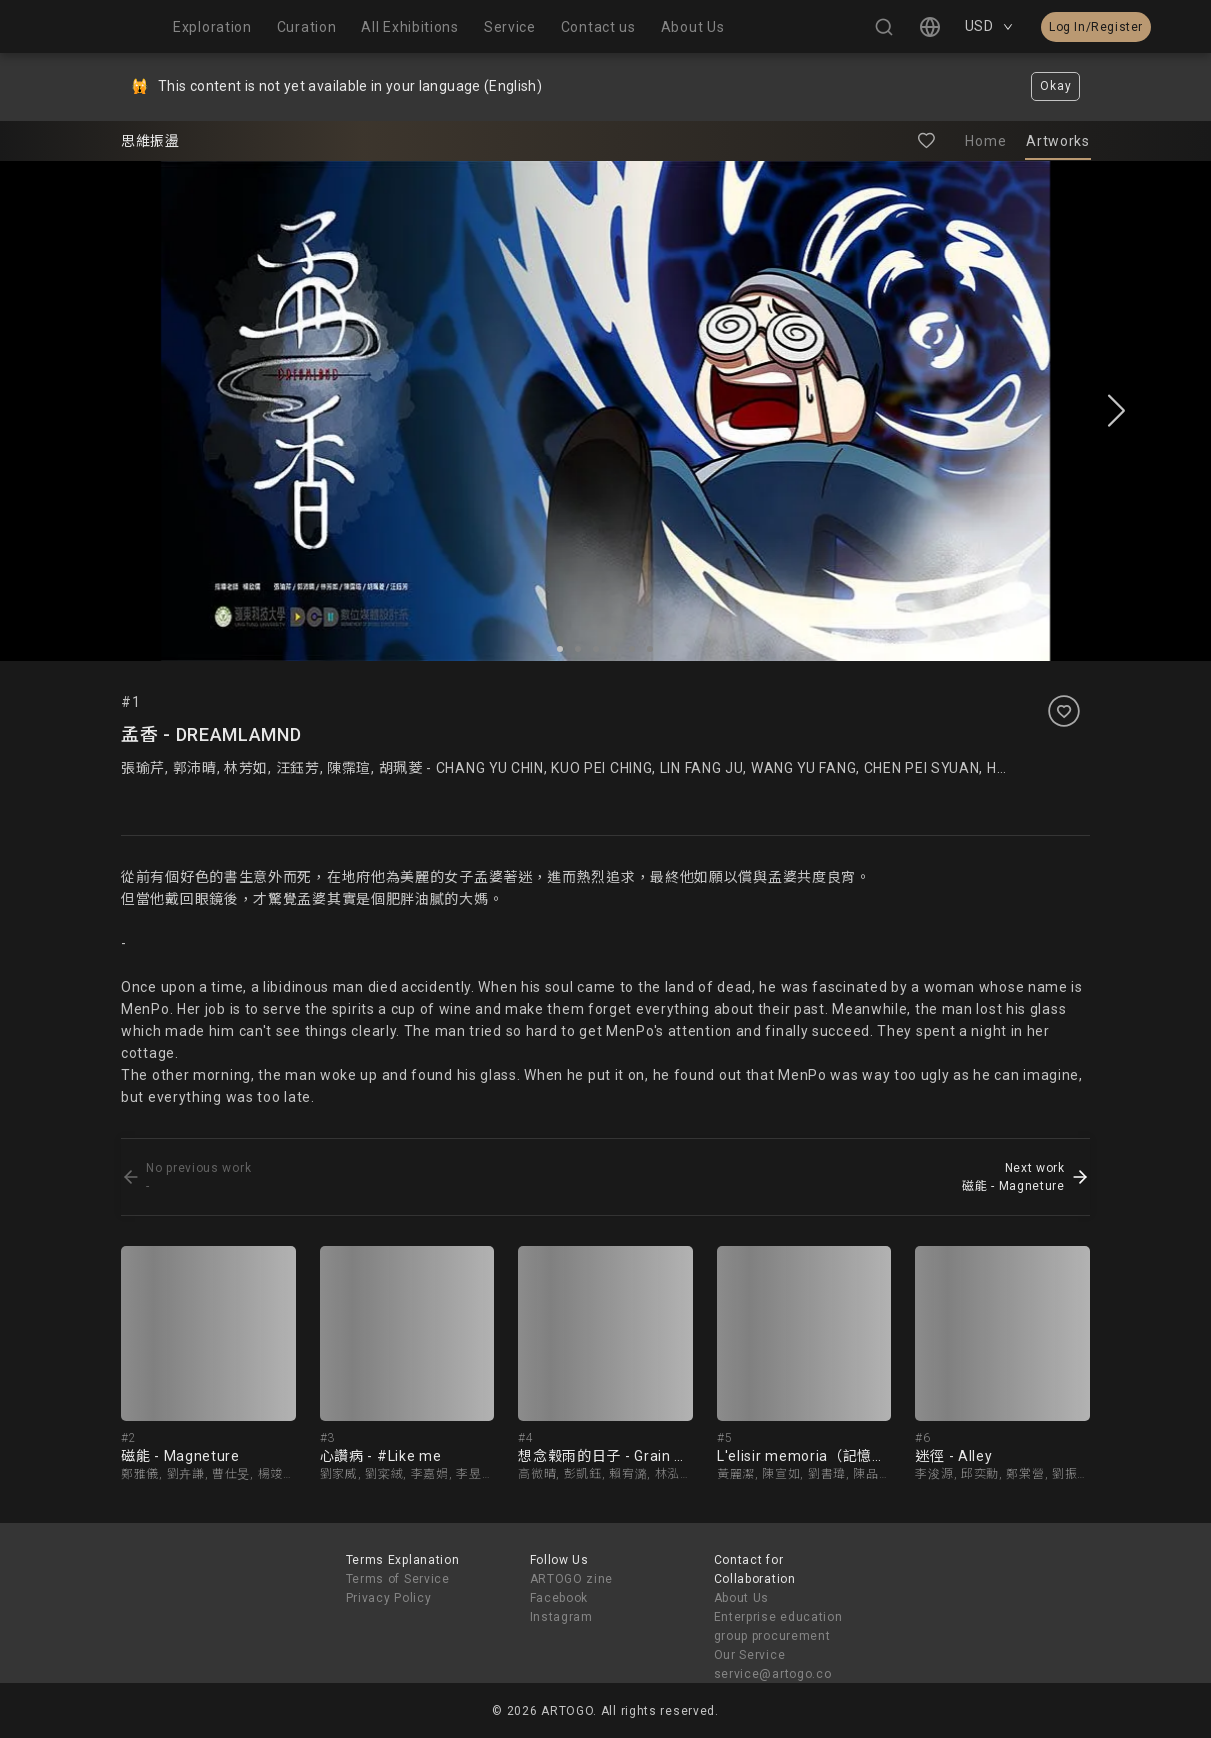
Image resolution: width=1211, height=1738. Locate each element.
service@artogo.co (773, 1674)
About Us (742, 1598)
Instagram (561, 1617)
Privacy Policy (389, 1598)
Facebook (559, 1598)
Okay (1055, 86)
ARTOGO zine (572, 1579)
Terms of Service (398, 1579)
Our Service (750, 1655)
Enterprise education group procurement (778, 1626)
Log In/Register (1096, 27)
